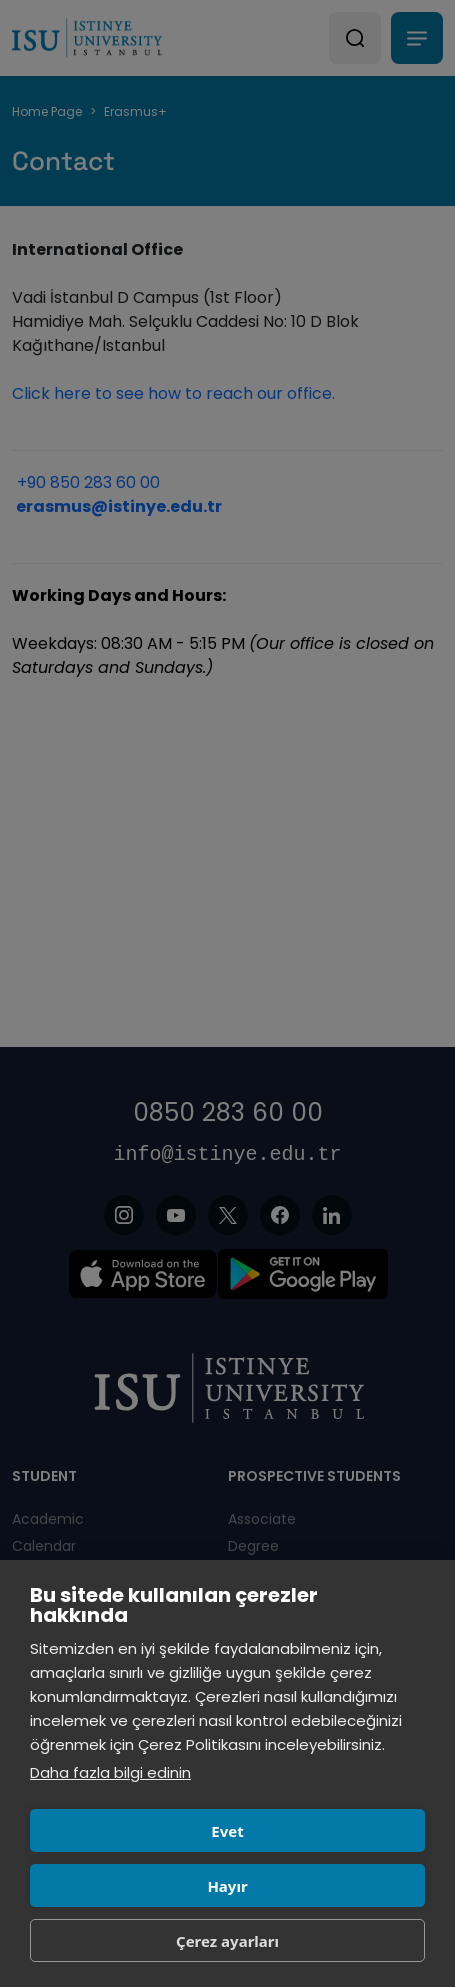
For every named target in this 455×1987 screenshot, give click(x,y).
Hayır (227, 1886)
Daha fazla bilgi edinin (110, 1772)
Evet (227, 1831)
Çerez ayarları (227, 1941)
